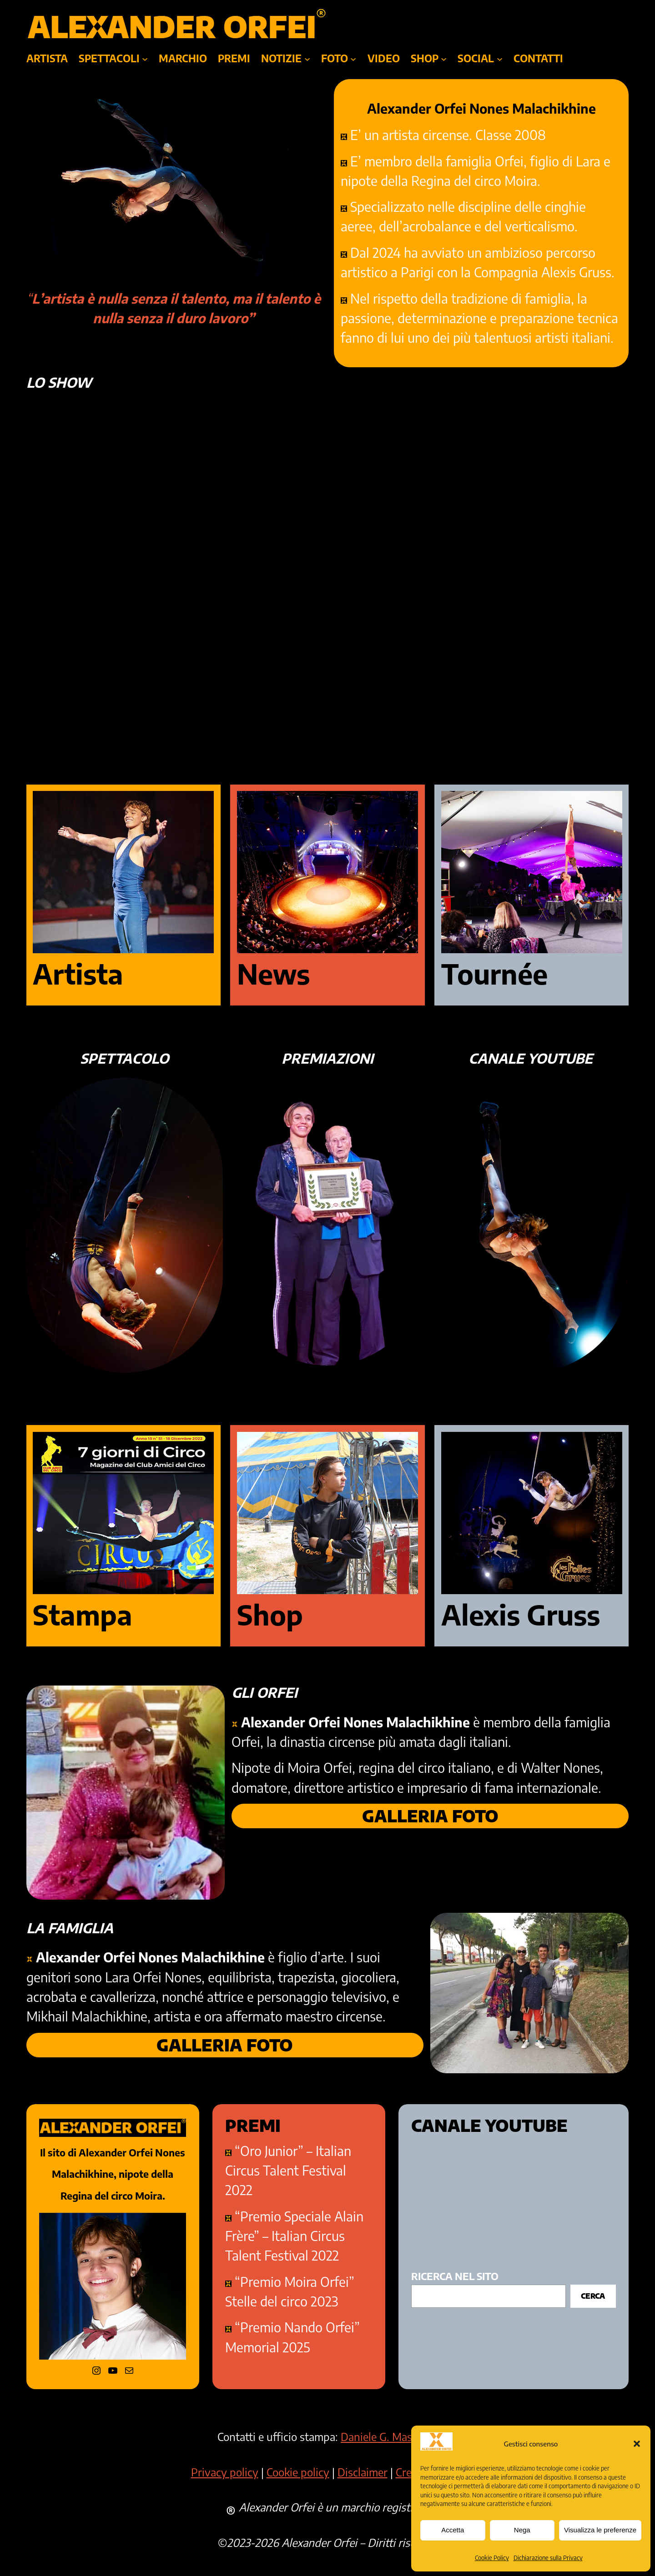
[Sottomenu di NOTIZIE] (307, 58)
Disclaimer (363, 2472)
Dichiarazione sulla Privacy (548, 2557)
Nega (522, 2530)
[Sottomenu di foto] (353, 58)
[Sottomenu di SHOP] (444, 58)
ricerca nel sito (455, 2276)
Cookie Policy (492, 2557)
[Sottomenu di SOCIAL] (500, 58)
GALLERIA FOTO (430, 1816)
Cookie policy (298, 2472)
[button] (636, 2443)
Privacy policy (224, 2472)
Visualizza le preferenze (600, 2530)
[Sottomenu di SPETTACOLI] (145, 58)
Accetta (452, 2530)
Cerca (593, 2296)
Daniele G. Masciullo (389, 2436)
